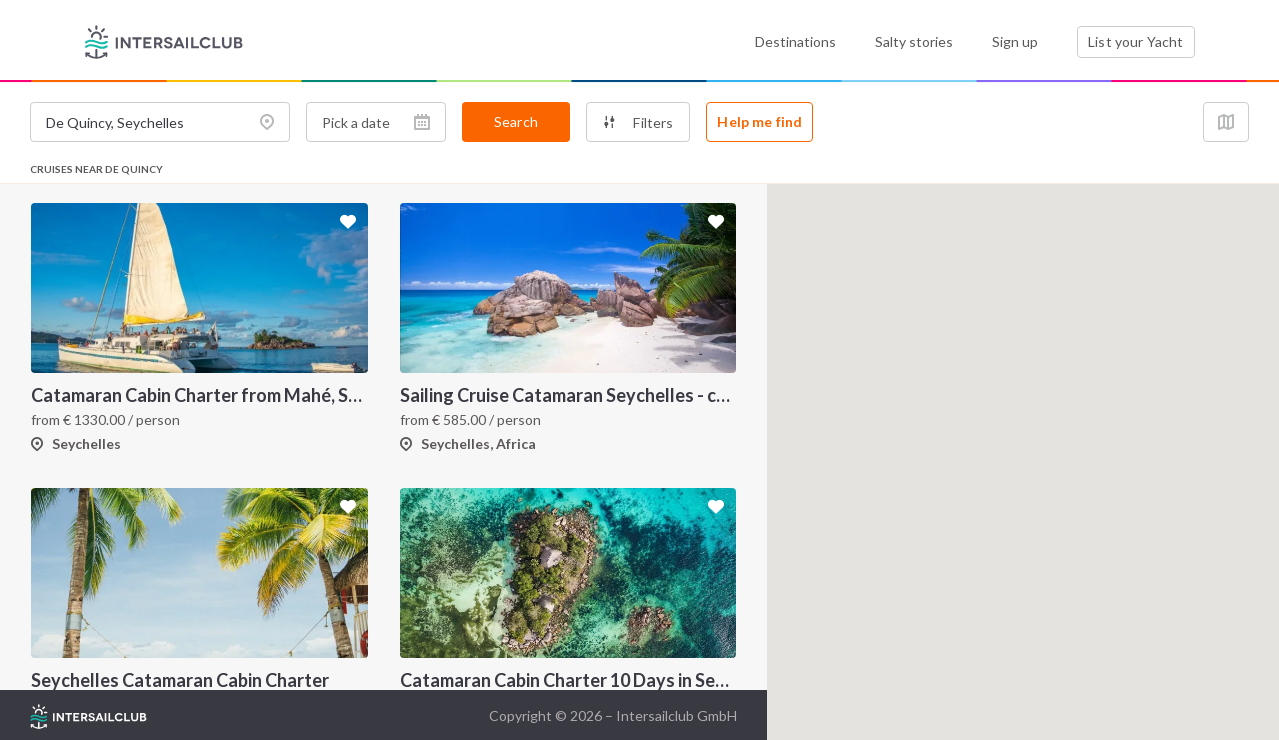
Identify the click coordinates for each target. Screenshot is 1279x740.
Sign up (1015, 41)
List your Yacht (1135, 41)
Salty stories (914, 41)
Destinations (795, 41)
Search (516, 121)
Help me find (759, 121)
